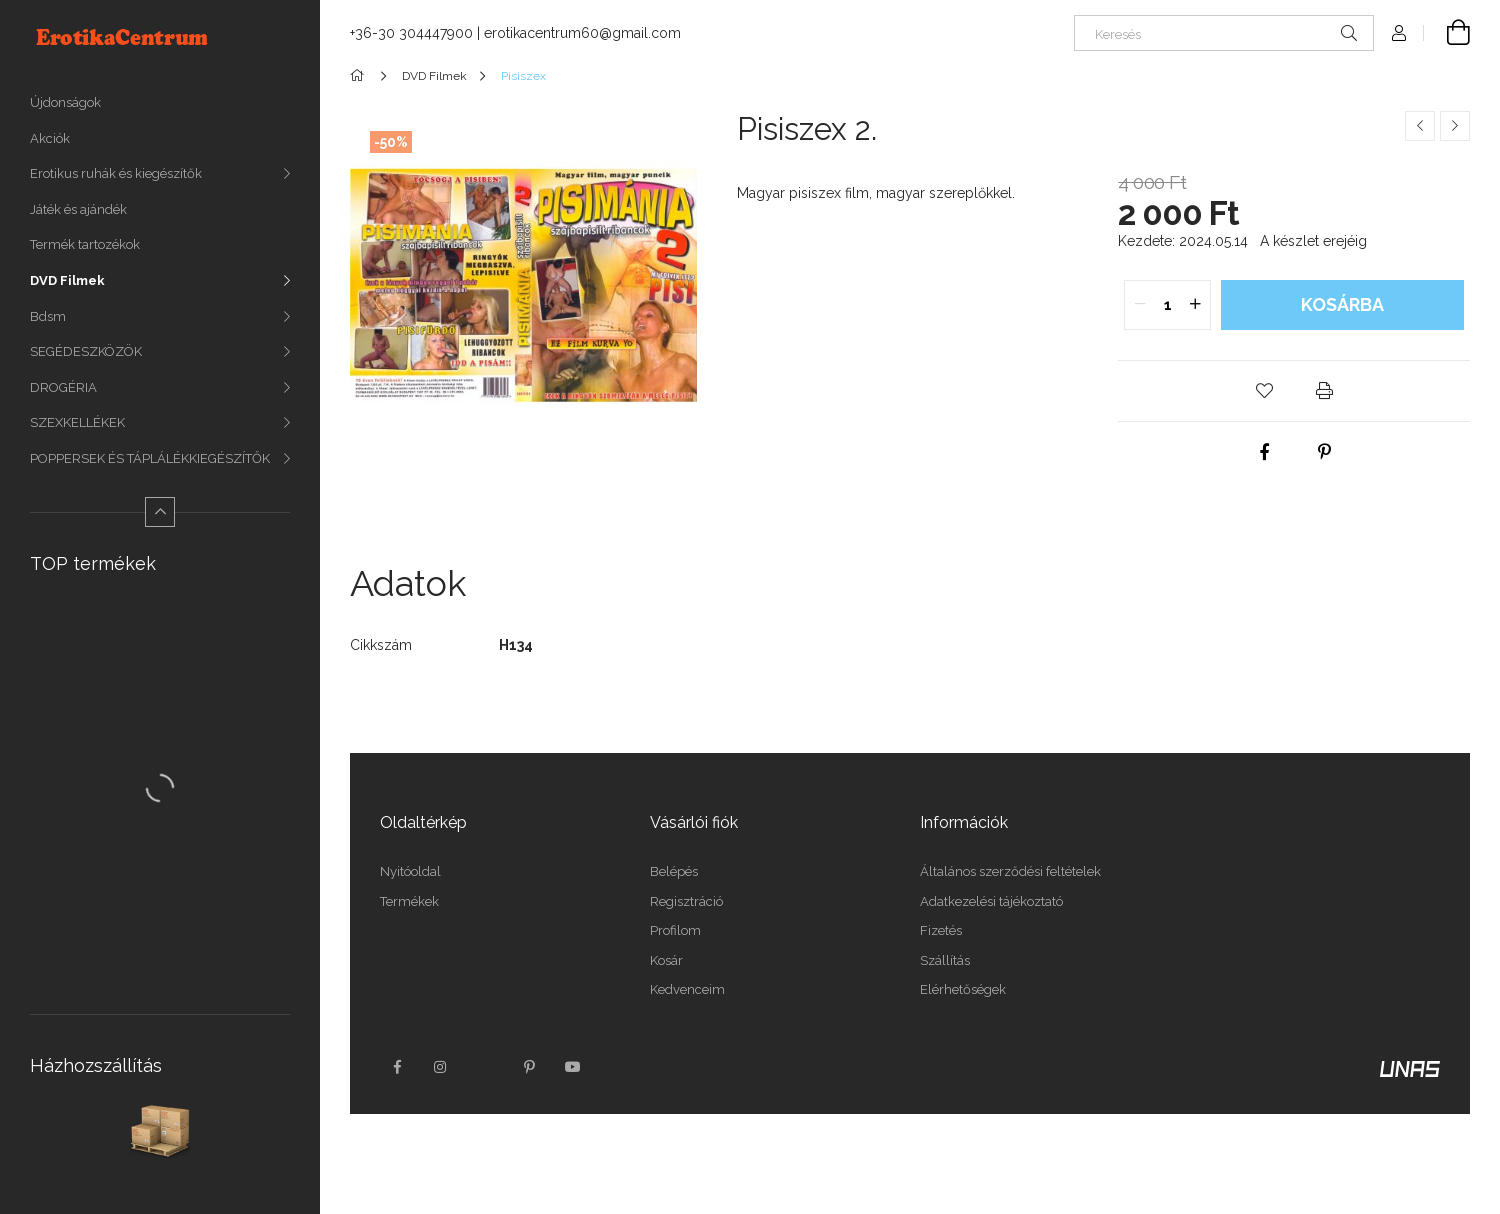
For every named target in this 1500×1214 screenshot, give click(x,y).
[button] (1264, 391)
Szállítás (945, 960)
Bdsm (48, 316)
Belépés (674, 871)
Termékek (409, 901)
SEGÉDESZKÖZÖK (86, 351)
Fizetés (941, 930)
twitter (485, 1067)
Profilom (675, 930)
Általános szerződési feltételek (1010, 871)
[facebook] (1264, 452)
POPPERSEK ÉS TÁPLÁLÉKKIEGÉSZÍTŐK (150, 458)
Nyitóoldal (410, 871)
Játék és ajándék (78, 209)
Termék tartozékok (85, 244)
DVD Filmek (67, 280)
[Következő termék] (1455, 126)
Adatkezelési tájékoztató (991, 901)
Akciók (50, 138)
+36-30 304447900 (411, 33)
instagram (441, 1067)
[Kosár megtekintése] (1447, 33)
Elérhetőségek (963, 989)
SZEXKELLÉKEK (77, 422)
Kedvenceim (687, 989)
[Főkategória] (360, 76)
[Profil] (1399, 33)
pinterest (529, 1067)
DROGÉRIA (63, 387)
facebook (397, 1067)
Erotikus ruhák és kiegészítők (116, 173)
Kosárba (1342, 304)
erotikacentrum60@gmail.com (582, 33)
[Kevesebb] (160, 512)
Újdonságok (65, 102)
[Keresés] (1224, 33)
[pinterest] (1324, 452)
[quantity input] (1167, 305)
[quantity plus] (1195, 305)
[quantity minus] (1140, 305)
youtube (573, 1067)
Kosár (666, 960)
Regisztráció (686, 901)
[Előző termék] (1420, 126)
